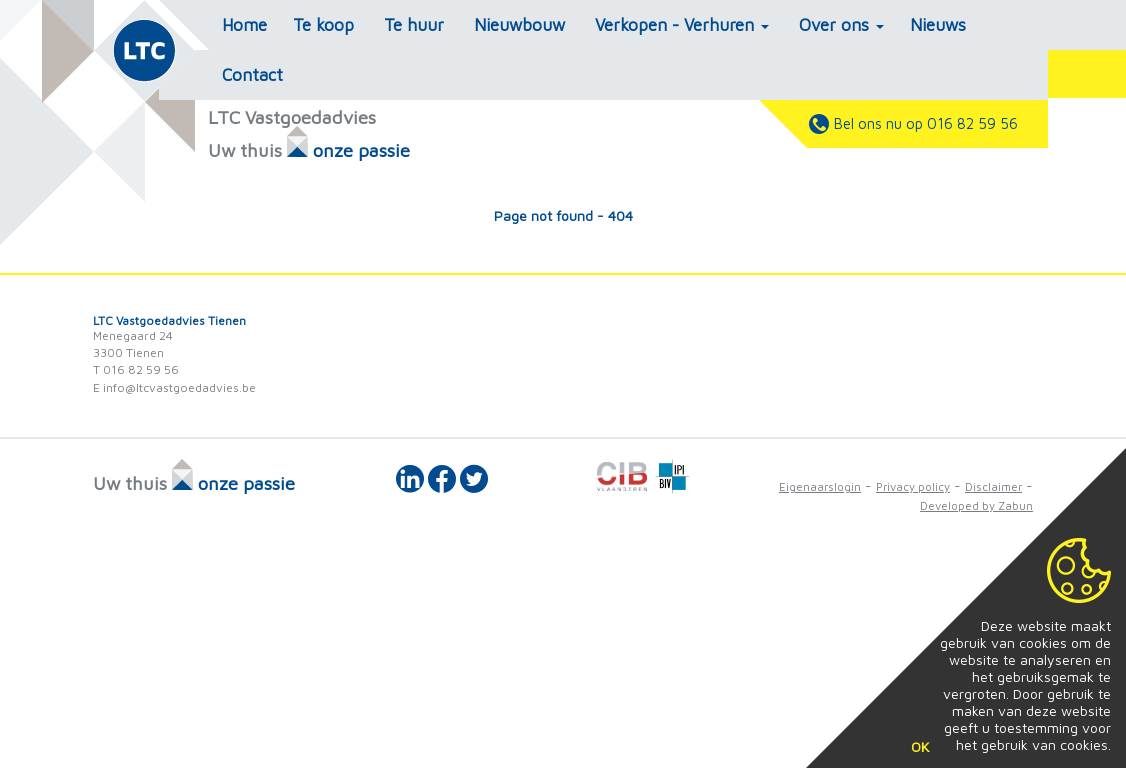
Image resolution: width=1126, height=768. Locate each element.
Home (244, 25)
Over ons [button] (841, 25)
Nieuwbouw (519, 25)
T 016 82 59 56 (136, 369)
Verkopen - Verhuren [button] (682, 25)
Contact (252, 75)
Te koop (323, 25)
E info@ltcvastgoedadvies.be (174, 387)
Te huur (414, 25)
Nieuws (938, 25)
